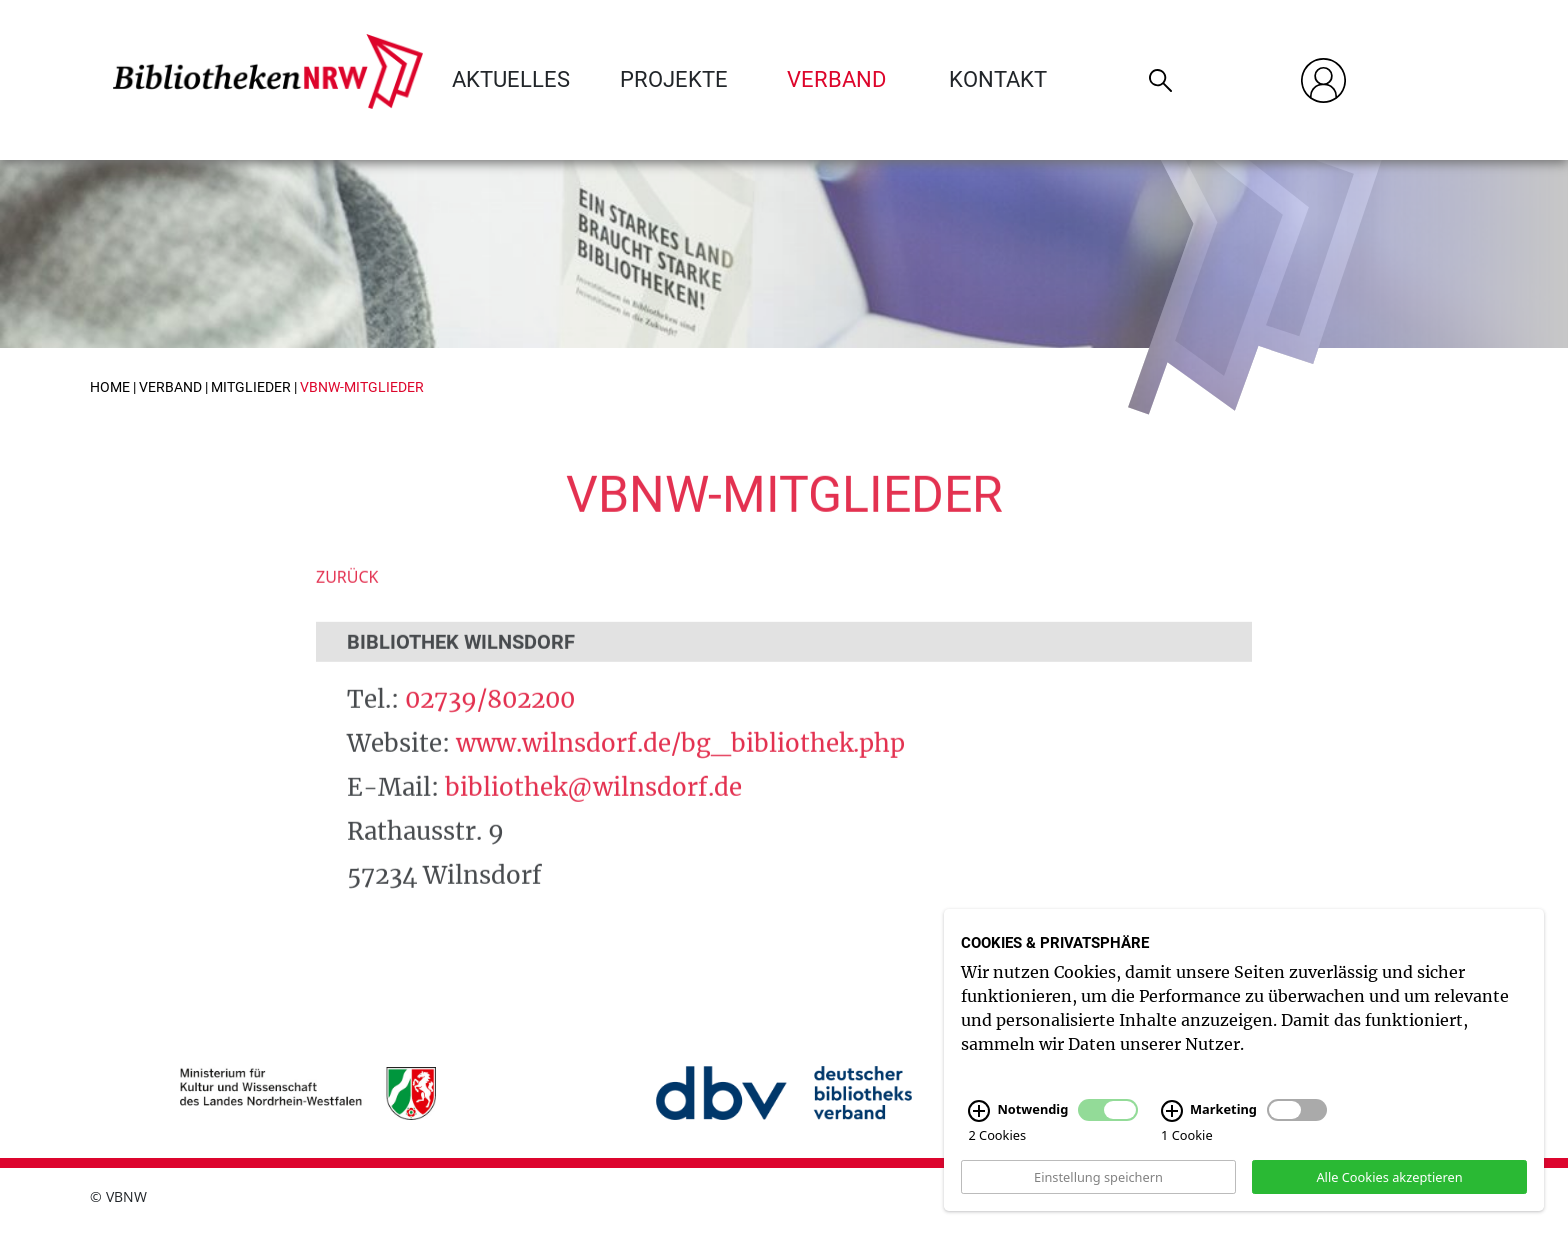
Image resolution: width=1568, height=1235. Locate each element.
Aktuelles (511, 79)
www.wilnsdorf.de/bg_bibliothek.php (680, 769)
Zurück (347, 603)
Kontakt (998, 79)
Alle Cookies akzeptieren (1389, 1198)
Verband (836, 79)
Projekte (674, 79)
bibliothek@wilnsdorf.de (593, 813)
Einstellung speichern (1098, 1198)
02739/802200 (490, 725)
